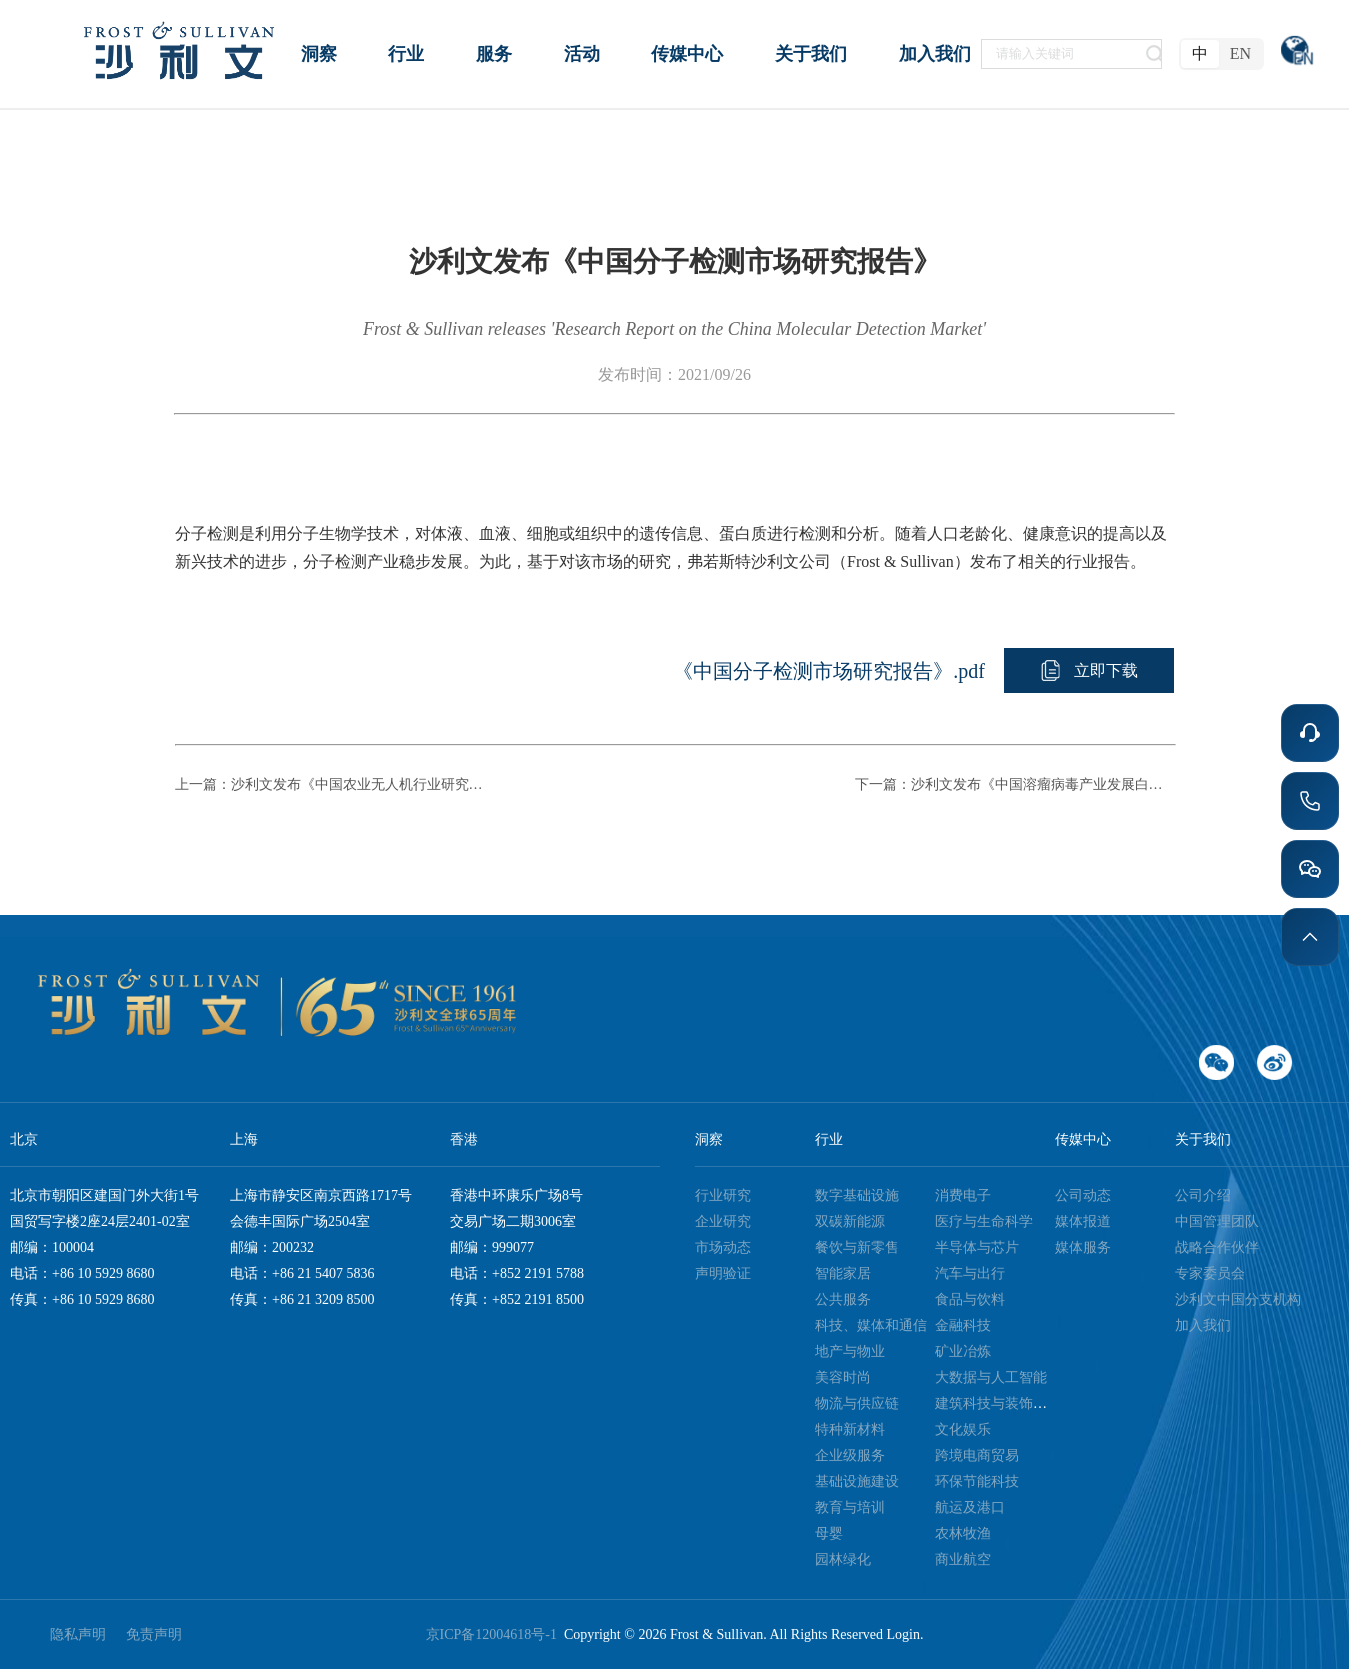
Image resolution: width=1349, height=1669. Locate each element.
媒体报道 (1083, 1221)
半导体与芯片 (977, 1247)
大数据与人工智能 (991, 1377)
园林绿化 (843, 1559)
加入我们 (1203, 1325)
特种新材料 (850, 1429)
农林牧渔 (963, 1533)
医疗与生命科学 (984, 1221)
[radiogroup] (1221, 54)
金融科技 (963, 1325)
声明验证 (723, 1273)
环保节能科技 (977, 1481)
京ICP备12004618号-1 (495, 1634)
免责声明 (154, 1634)
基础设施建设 (857, 1481)
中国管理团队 (1217, 1221)
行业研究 (723, 1195)
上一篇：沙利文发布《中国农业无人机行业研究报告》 (335, 784)
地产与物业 (850, 1351)
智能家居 (843, 1273)
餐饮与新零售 (857, 1247)
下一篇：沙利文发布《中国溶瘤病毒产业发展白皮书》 (1015, 784)
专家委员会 (1210, 1273)
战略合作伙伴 (1217, 1247)
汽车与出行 (970, 1273)
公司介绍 (1203, 1195)
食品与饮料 (970, 1299)
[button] (1089, 670)
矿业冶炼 (963, 1351)
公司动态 (1083, 1195)
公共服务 (843, 1299)
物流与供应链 (857, 1403)
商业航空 (963, 1559)
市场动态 (723, 1247)
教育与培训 (850, 1507)
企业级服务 (850, 1455)
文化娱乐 (963, 1429)
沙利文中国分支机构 (1238, 1299)
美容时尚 (843, 1377)
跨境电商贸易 (977, 1455)
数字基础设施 (857, 1195)
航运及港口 (970, 1507)
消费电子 (963, 1195)
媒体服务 (1083, 1247)
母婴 (829, 1533)
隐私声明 (78, 1634)
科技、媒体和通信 (871, 1325)
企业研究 (723, 1221)
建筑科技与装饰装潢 (998, 1403)
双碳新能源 (850, 1221)
